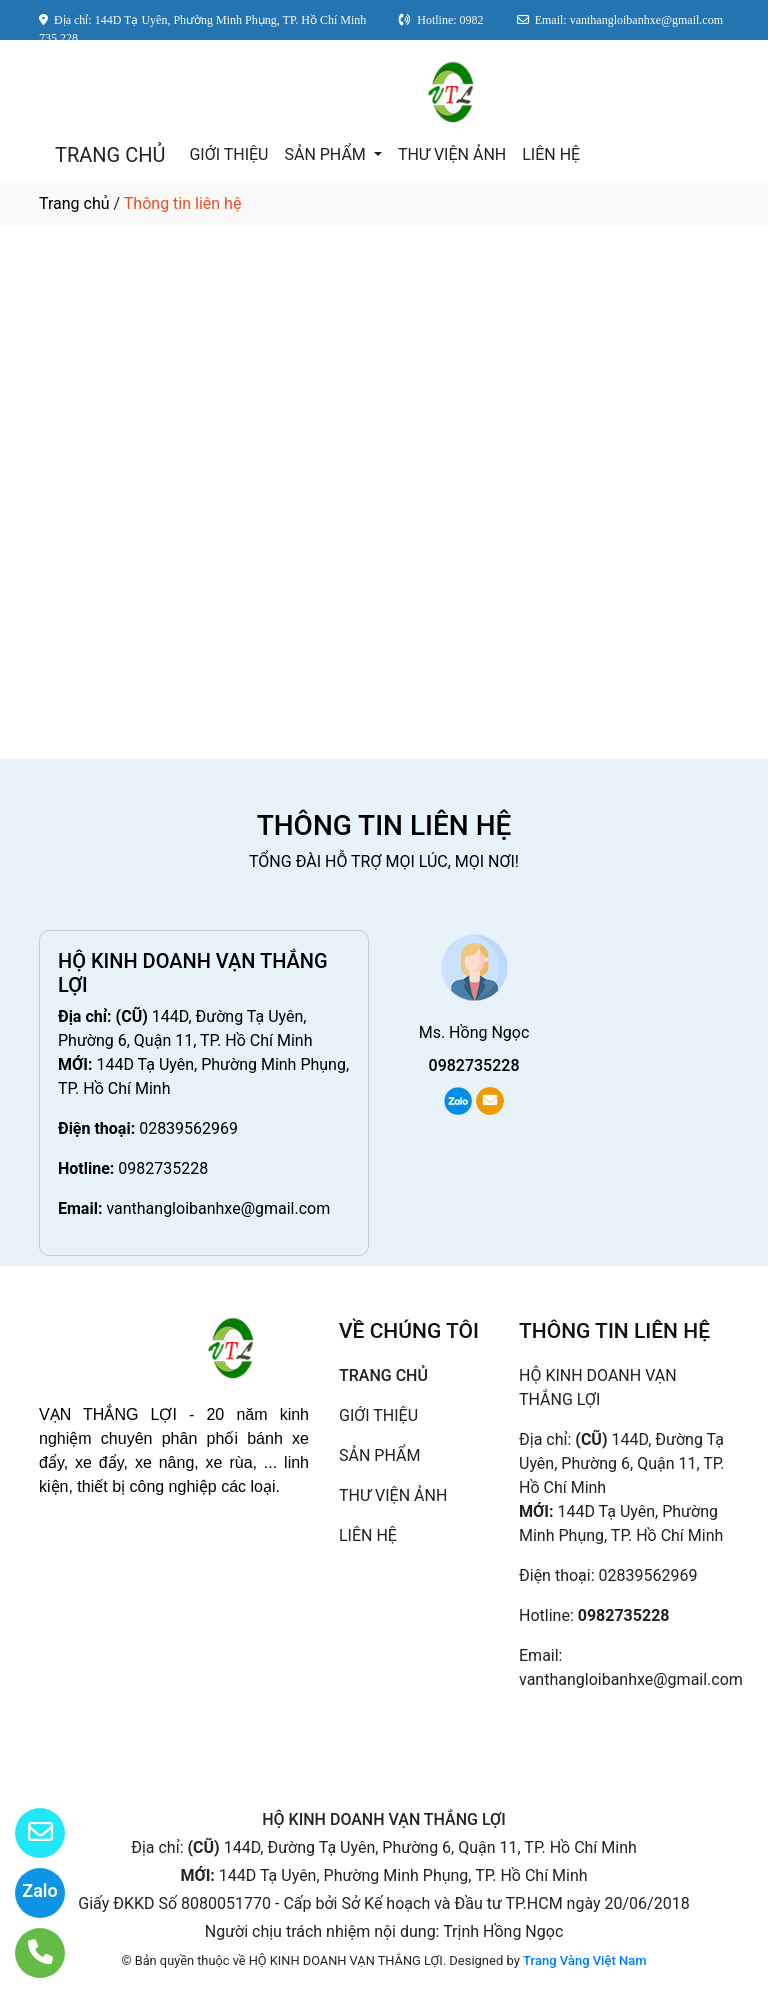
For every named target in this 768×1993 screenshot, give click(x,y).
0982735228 (163, 1168)
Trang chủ (74, 203)
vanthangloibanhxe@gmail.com (218, 1208)
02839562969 (188, 1128)
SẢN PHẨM (326, 154)
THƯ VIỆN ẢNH (452, 154)
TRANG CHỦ (110, 155)
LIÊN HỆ (551, 154)
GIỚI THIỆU (228, 154)
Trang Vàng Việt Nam (584, 1960)
